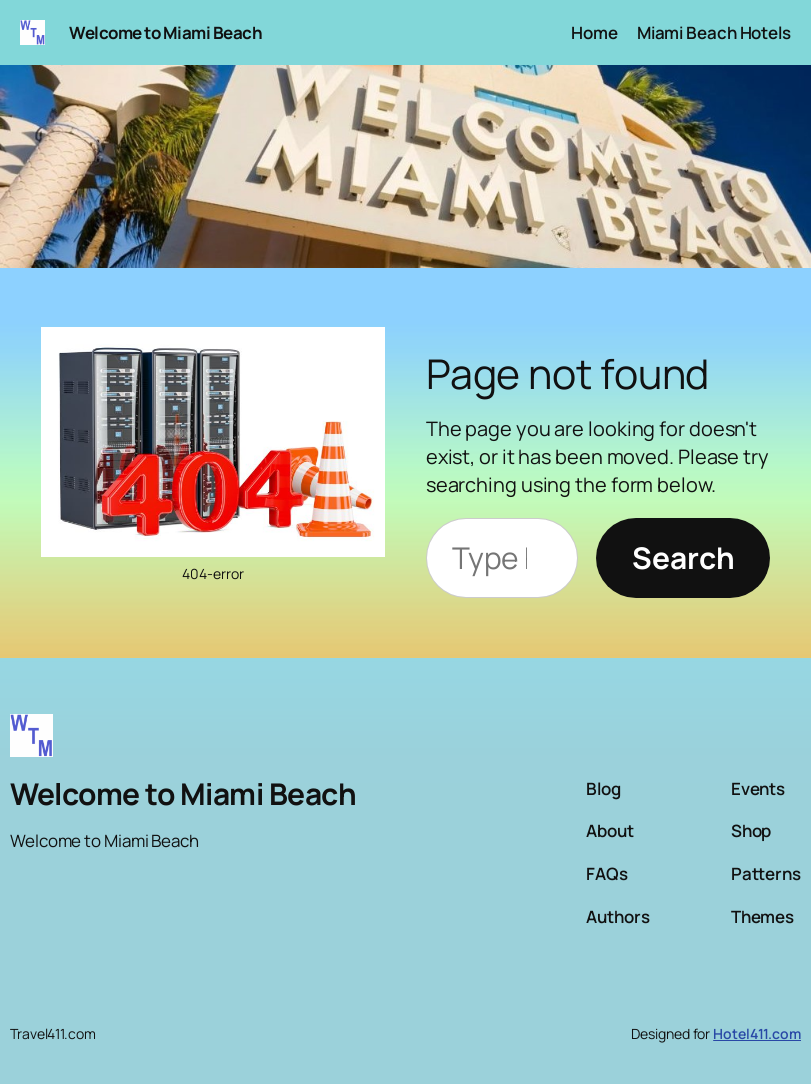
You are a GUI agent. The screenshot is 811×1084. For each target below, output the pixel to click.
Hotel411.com (757, 1033)
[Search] (683, 558)
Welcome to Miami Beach (165, 32)
